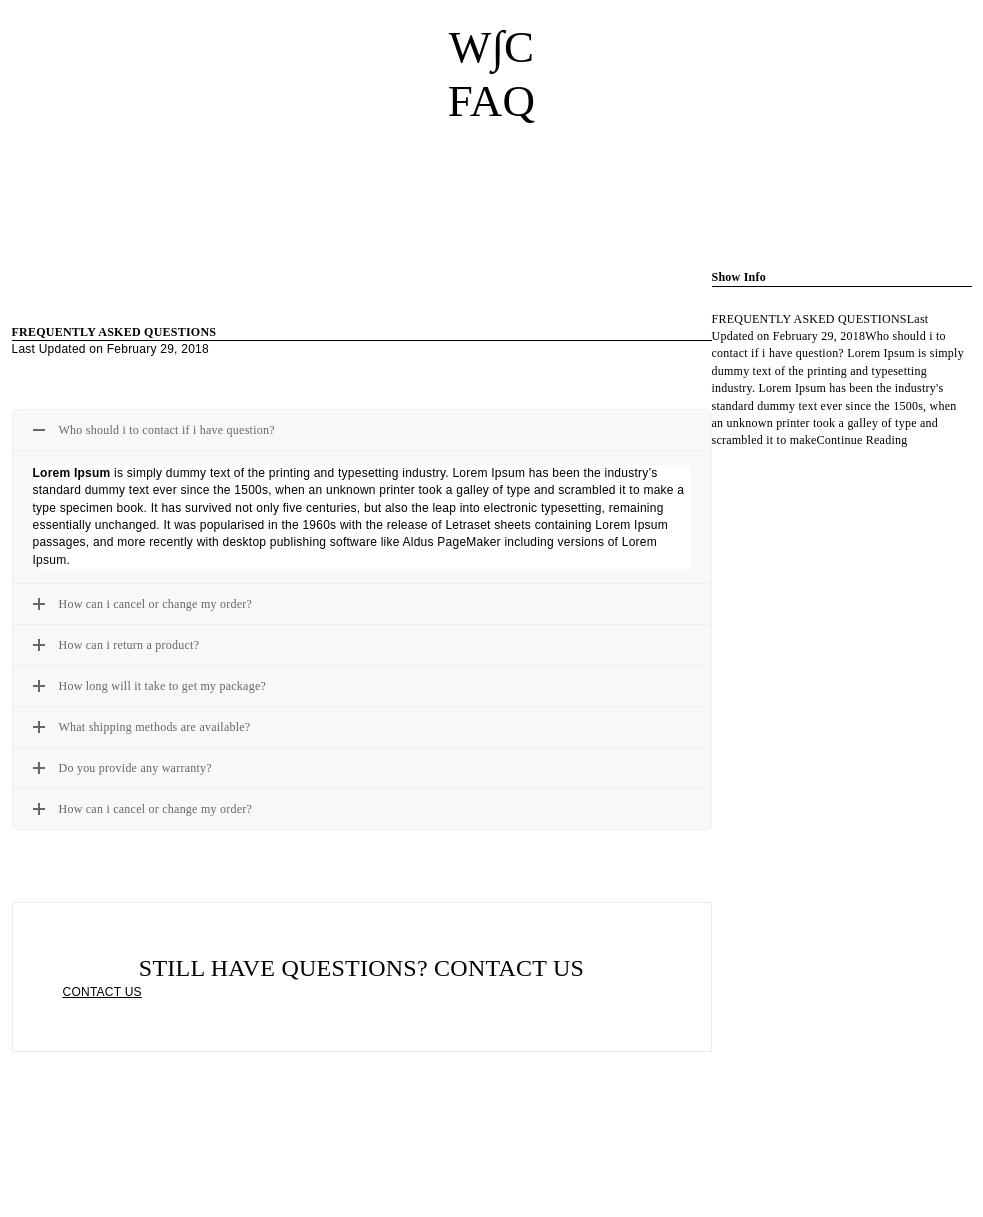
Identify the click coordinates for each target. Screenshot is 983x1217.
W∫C (492, 47)
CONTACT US (102, 992)
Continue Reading (862, 440)
